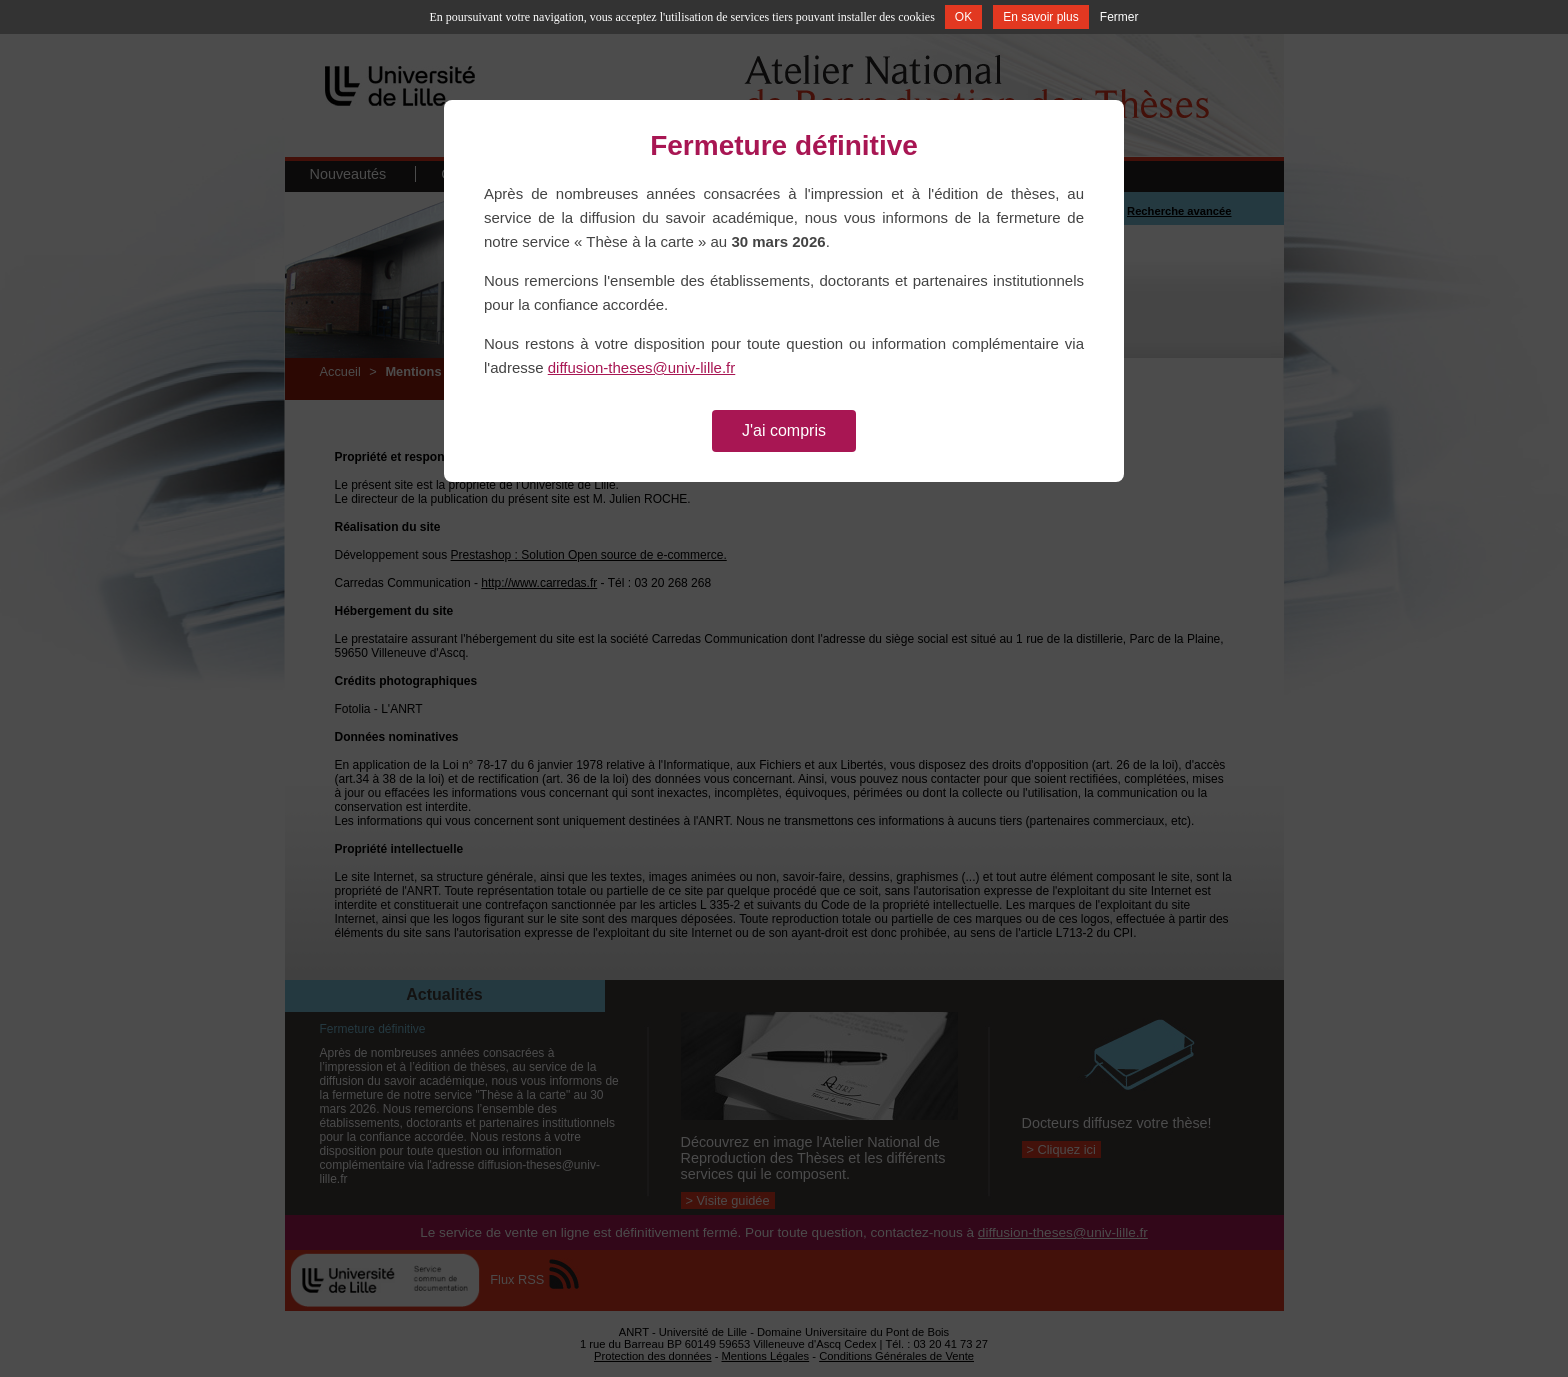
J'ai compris (784, 430)
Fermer (1119, 17)
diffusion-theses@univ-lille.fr (642, 367)
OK (963, 17)
